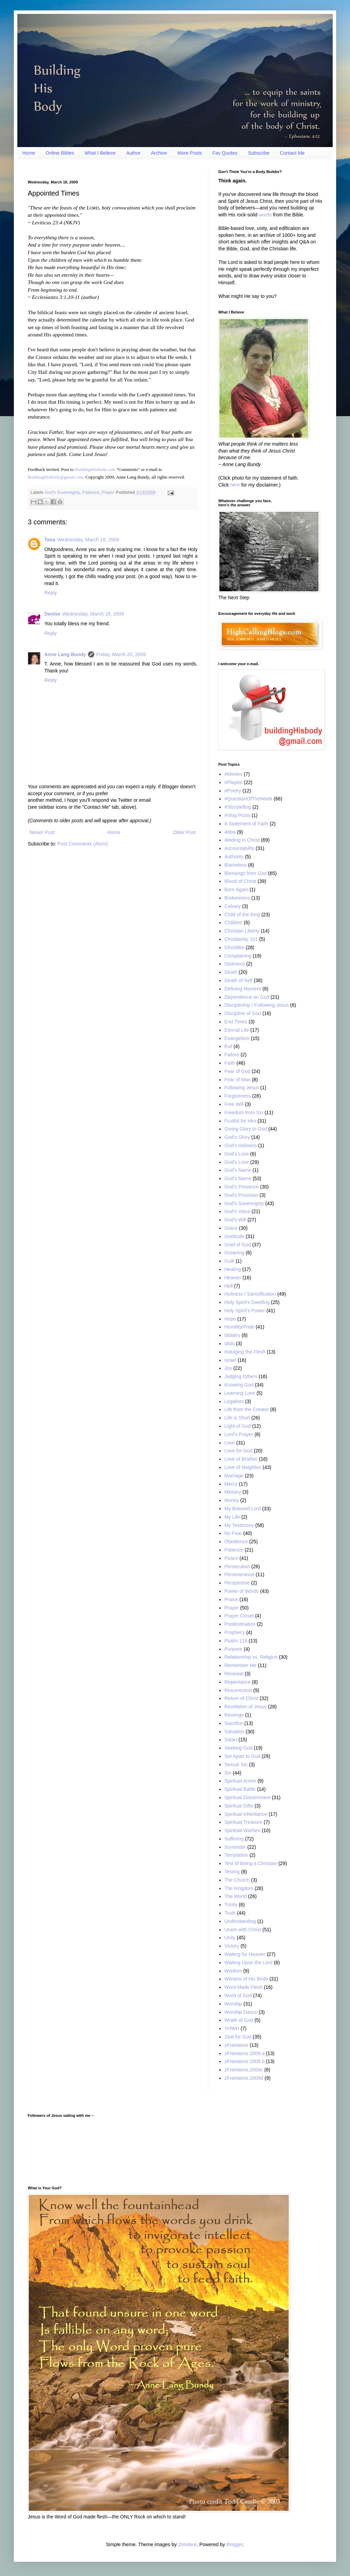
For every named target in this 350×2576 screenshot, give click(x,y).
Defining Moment (243, 988)
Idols (230, 1343)
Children (234, 922)
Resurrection (238, 1690)
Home (28, 153)
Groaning (235, 1252)
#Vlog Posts (238, 815)
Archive (159, 153)
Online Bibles (59, 153)
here (235, 485)
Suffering (234, 1838)
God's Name (238, 1170)
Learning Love (240, 1393)
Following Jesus (242, 1087)
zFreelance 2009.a (245, 2053)
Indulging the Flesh (245, 1352)
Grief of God (238, 1244)
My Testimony (239, 1525)
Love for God (239, 1450)
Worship (233, 2004)
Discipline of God (243, 1013)
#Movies (234, 774)
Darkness (235, 964)
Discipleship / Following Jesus (257, 1005)
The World (236, 1896)
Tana (49, 539)
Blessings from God (246, 873)
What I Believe (100, 153)
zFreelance (236, 2045)
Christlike (235, 947)
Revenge (234, 1715)
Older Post (184, 832)
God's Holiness (241, 1145)
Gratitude (235, 1236)
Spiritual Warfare (243, 1830)
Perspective (237, 1583)
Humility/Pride (239, 1327)
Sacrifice (234, 1723)
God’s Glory (237, 1137)
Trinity (231, 1904)
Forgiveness (238, 1096)
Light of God (238, 1426)
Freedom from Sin (244, 1112)
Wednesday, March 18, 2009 (88, 539)
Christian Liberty (242, 931)
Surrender (235, 1847)
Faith (230, 1063)
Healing (233, 1269)
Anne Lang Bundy (65, 654)
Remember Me (241, 1665)
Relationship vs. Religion (251, 1657)
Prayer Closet (239, 1615)
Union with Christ (243, 1929)
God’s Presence (242, 1187)
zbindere (187, 2544)
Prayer (108, 492)
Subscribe (258, 153)
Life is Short (237, 1417)
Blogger (234, 2544)
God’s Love (237, 1162)
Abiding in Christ (242, 840)
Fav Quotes (224, 153)
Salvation (235, 1731)
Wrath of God (239, 2020)
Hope (230, 1319)
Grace (231, 1228)
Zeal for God (238, 2037)
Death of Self (239, 980)
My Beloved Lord (243, 1508)
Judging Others (241, 1376)
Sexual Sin (236, 1764)
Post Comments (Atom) (83, 844)
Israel (230, 1360)
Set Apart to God (243, 1756)
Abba (230, 832)
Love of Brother (241, 1459)
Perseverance (239, 1574)
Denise (52, 614)
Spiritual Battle (240, 1789)
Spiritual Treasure (244, 1822)
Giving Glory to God (246, 1129)
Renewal (234, 1673)
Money (232, 1500)
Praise (231, 1599)
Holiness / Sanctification (250, 1294)
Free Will (234, 1104)
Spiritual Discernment (248, 1797)
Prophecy (235, 1632)
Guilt (230, 1261)
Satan (231, 1739)
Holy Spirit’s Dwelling (247, 1302)
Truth (230, 1913)
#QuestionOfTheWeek (248, 798)
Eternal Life (237, 1030)
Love (230, 1442)
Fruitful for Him (240, 1121)
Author (133, 153)
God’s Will (235, 1219)
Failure (232, 1054)
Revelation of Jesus (246, 1706)
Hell (229, 1286)
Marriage (234, 1475)
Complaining (238, 956)
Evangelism (237, 1038)
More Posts (189, 153)
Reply (50, 592)
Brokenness (237, 898)
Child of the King (242, 914)
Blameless (236, 865)
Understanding (240, 1921)
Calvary (233, 906)
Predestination (240, 1624)
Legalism (234, 1401)
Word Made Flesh (244, 1987)
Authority (234, 856)
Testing (232, 1871)
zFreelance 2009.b (245, 2061)
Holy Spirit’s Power (245, 1310)
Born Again (236, 889)
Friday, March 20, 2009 (121, 654)
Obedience (236, 1541)
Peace (231, 1558)
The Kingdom (239, 1888)
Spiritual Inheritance (246, 1814)
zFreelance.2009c (244, 2069)
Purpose (234, 1649)
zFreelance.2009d (244, 2078)
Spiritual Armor (240, 1781)
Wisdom (233, 1971)
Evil (229, 1046)
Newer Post (41, 832)
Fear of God (238, 1071)
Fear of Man (238, 1079)
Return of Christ (242, 1698)
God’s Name (238, 1178)
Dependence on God (247, 997)
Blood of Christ (240, 881)
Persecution (237, 1566)
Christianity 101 (241, 939)
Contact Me (292, 153)
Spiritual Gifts (239, 1806)
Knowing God (239, 1385)
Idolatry (232, 1335)
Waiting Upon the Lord (249, 1962)
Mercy (231, 1484)
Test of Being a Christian (251, 1863)
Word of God (238, 1995)
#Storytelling (238, 807)
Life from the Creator (247, 1409)
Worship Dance (241, 2012)
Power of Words (242, 1591)
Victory (232, 1946)
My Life (232, 1517)
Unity (230, 1937)
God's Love (237, 1154)
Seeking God (239, 1748)
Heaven (233, 1277)
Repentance (238, 1682)
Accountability (239, 848)
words (265, 214)
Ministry (233, 1492)
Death (231, 972)
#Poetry (233, 790)
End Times (236, 1021)
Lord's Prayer (239, 1434)
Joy (228, 1368)
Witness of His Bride (246, 1979)
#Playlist (234, 782)
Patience (90, 492)
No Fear (233, 1533)
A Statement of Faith (247, 823)
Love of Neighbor (243, 1467)
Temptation (236, 1855)
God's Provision (242, 1195)
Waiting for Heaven (245, 1954)
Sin (228, 1773)
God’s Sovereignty (62, 492)
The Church (237, 1880)
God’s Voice (237, 1211)
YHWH (232, 2028)
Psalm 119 (236, 1640)
